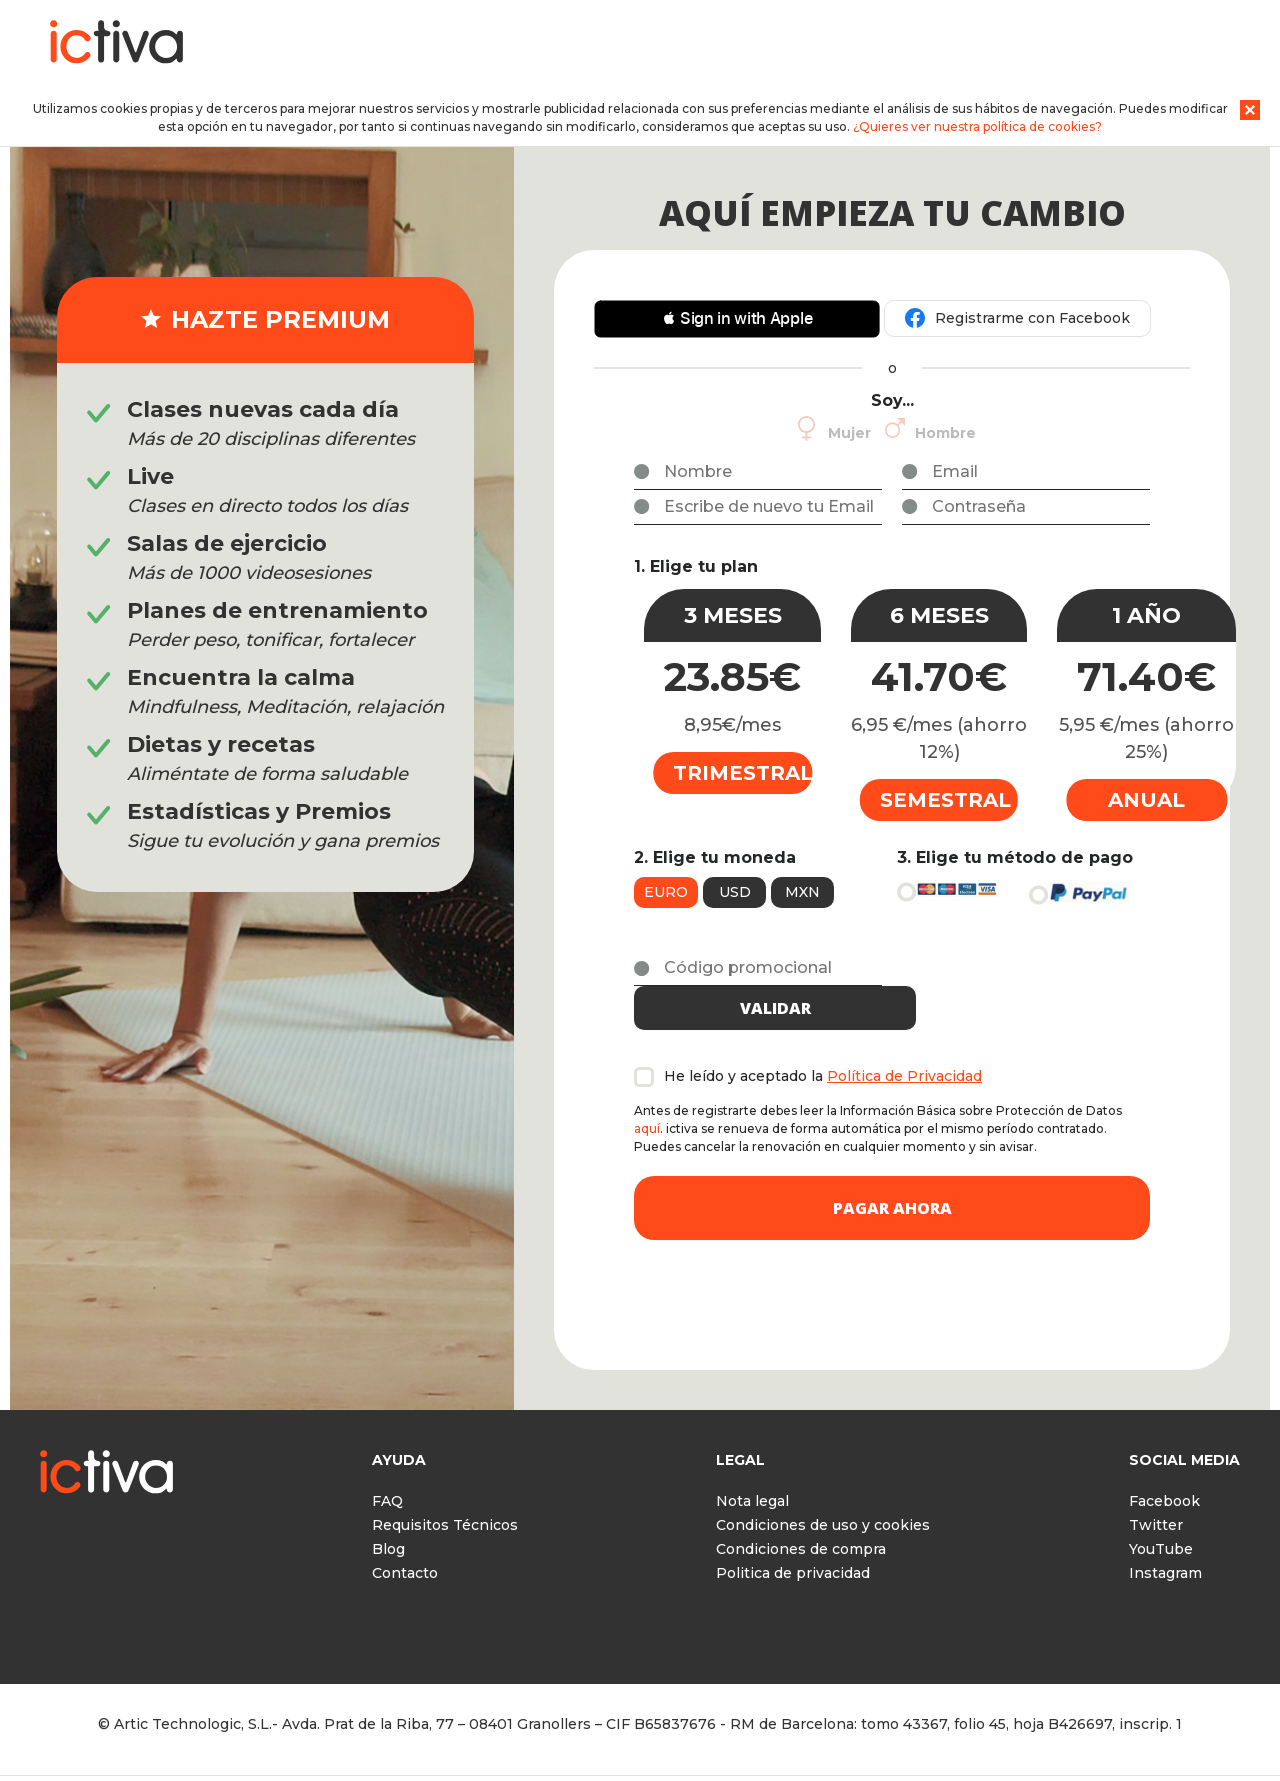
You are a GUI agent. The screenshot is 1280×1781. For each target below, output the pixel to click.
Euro (666, 892)
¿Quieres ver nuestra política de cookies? (977, 126)
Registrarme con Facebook (1032, 318)
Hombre (945, 433)
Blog (388, 1513)
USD (735, 892)
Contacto (405, 1537)
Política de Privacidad (904, 1040)
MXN (802, 892)
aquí (647, 1092)
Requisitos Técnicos (445, 1489)
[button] (737, 319)
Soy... (892, 400)
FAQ (387, 1465)
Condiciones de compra (801, 1513)
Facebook (1164, 1465)
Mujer (849, 433)
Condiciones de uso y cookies (823, 1489)
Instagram (1165, 1537)
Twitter (1156, 1489)
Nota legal (752, 1465)
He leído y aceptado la (823, 1040)
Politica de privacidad (793, 1537)
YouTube (1161, 1513)
